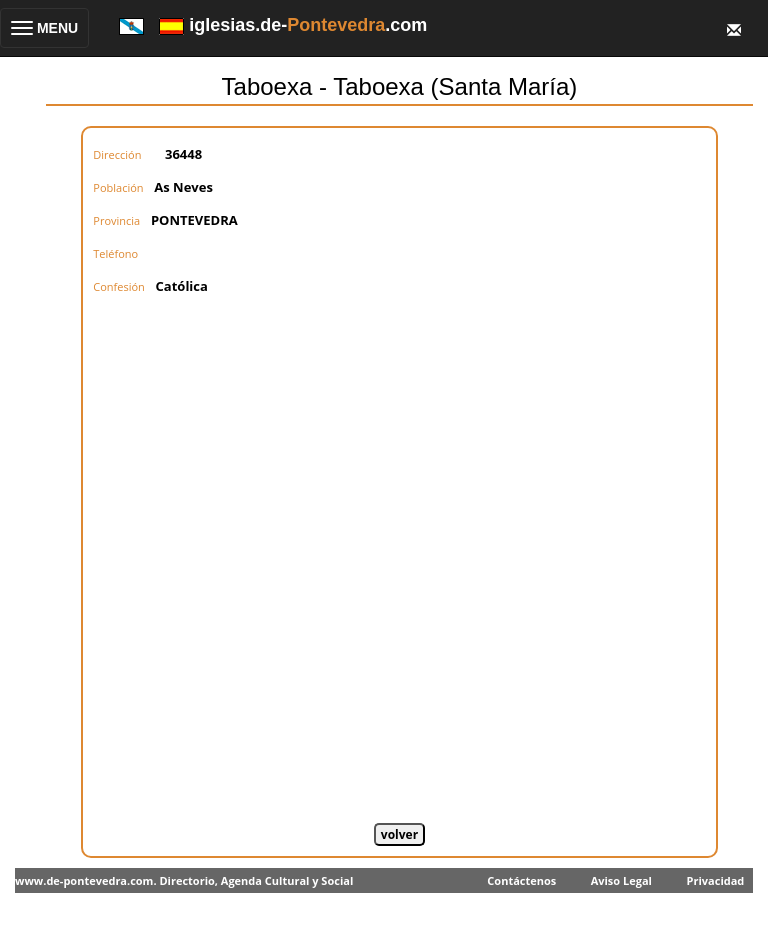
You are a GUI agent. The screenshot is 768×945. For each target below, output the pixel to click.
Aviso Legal (621, 880)
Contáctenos (521, 880)
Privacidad (716, 880)
